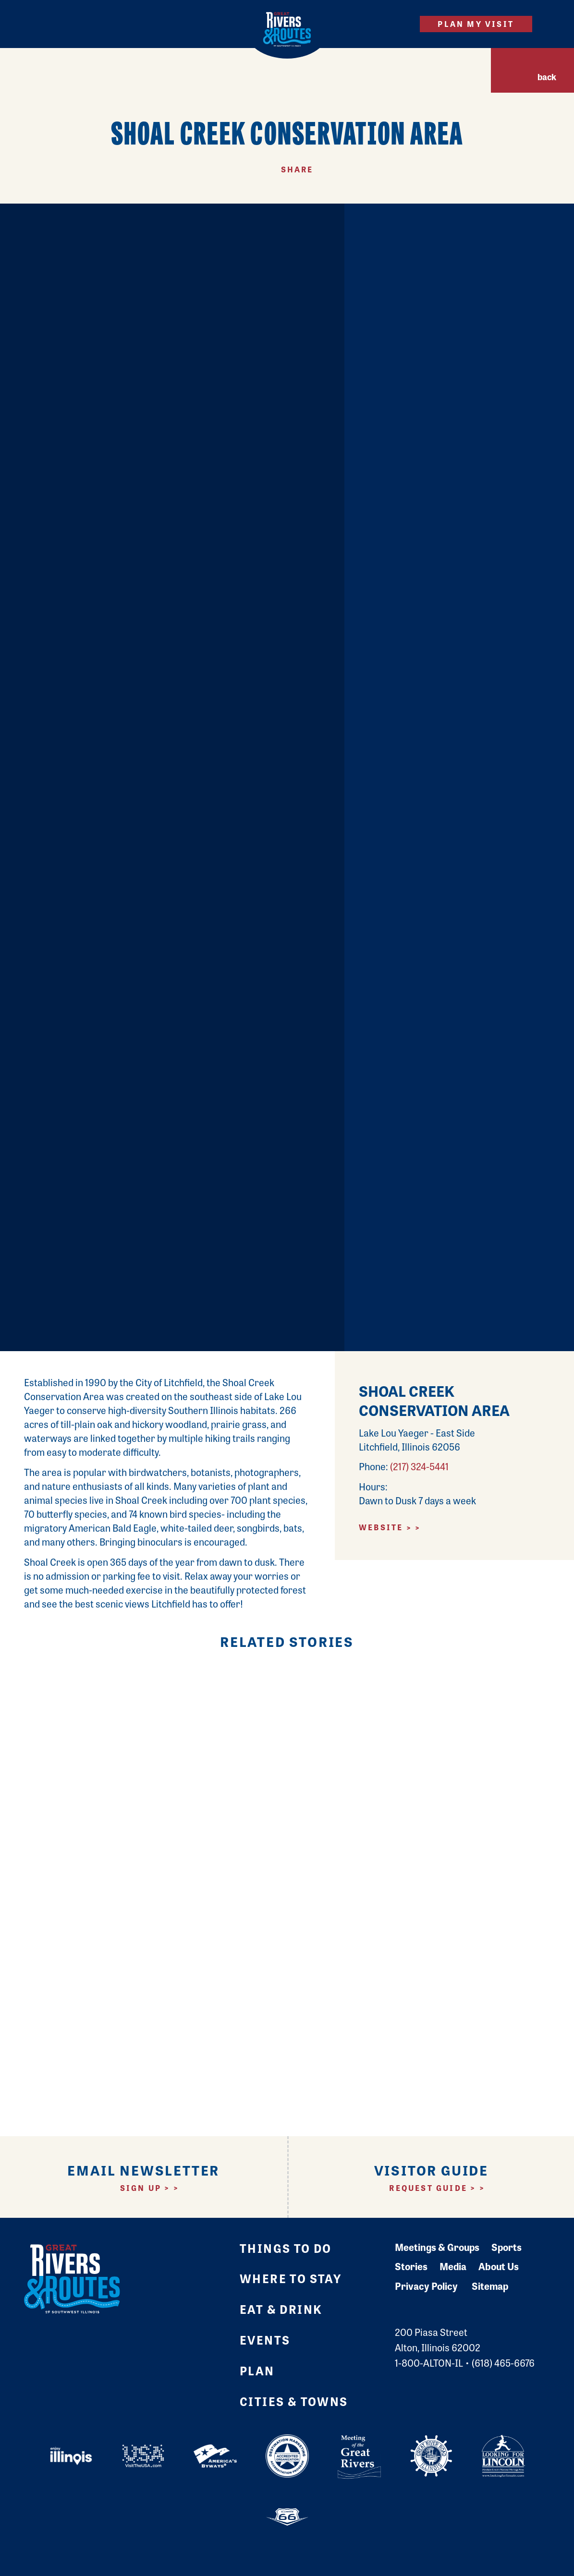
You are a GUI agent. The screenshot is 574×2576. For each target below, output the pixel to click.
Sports (506, 2247)
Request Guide (428, 2188)
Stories (411, 2266)
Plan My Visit (476, 23)
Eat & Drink (281, 2309)
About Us (498, 2266)
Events (265, 2340)
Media (453, 2266)
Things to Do (286, 2248)
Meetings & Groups (437, 2247)
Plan (257, 2370)
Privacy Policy (426, 2286)
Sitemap (490, 2286)
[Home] (287, 29)
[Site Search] (395, 24)
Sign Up (140, 2188)
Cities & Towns (294, 2401)
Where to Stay (291, 2278)
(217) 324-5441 (419, 1466)
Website (381, 1527)
